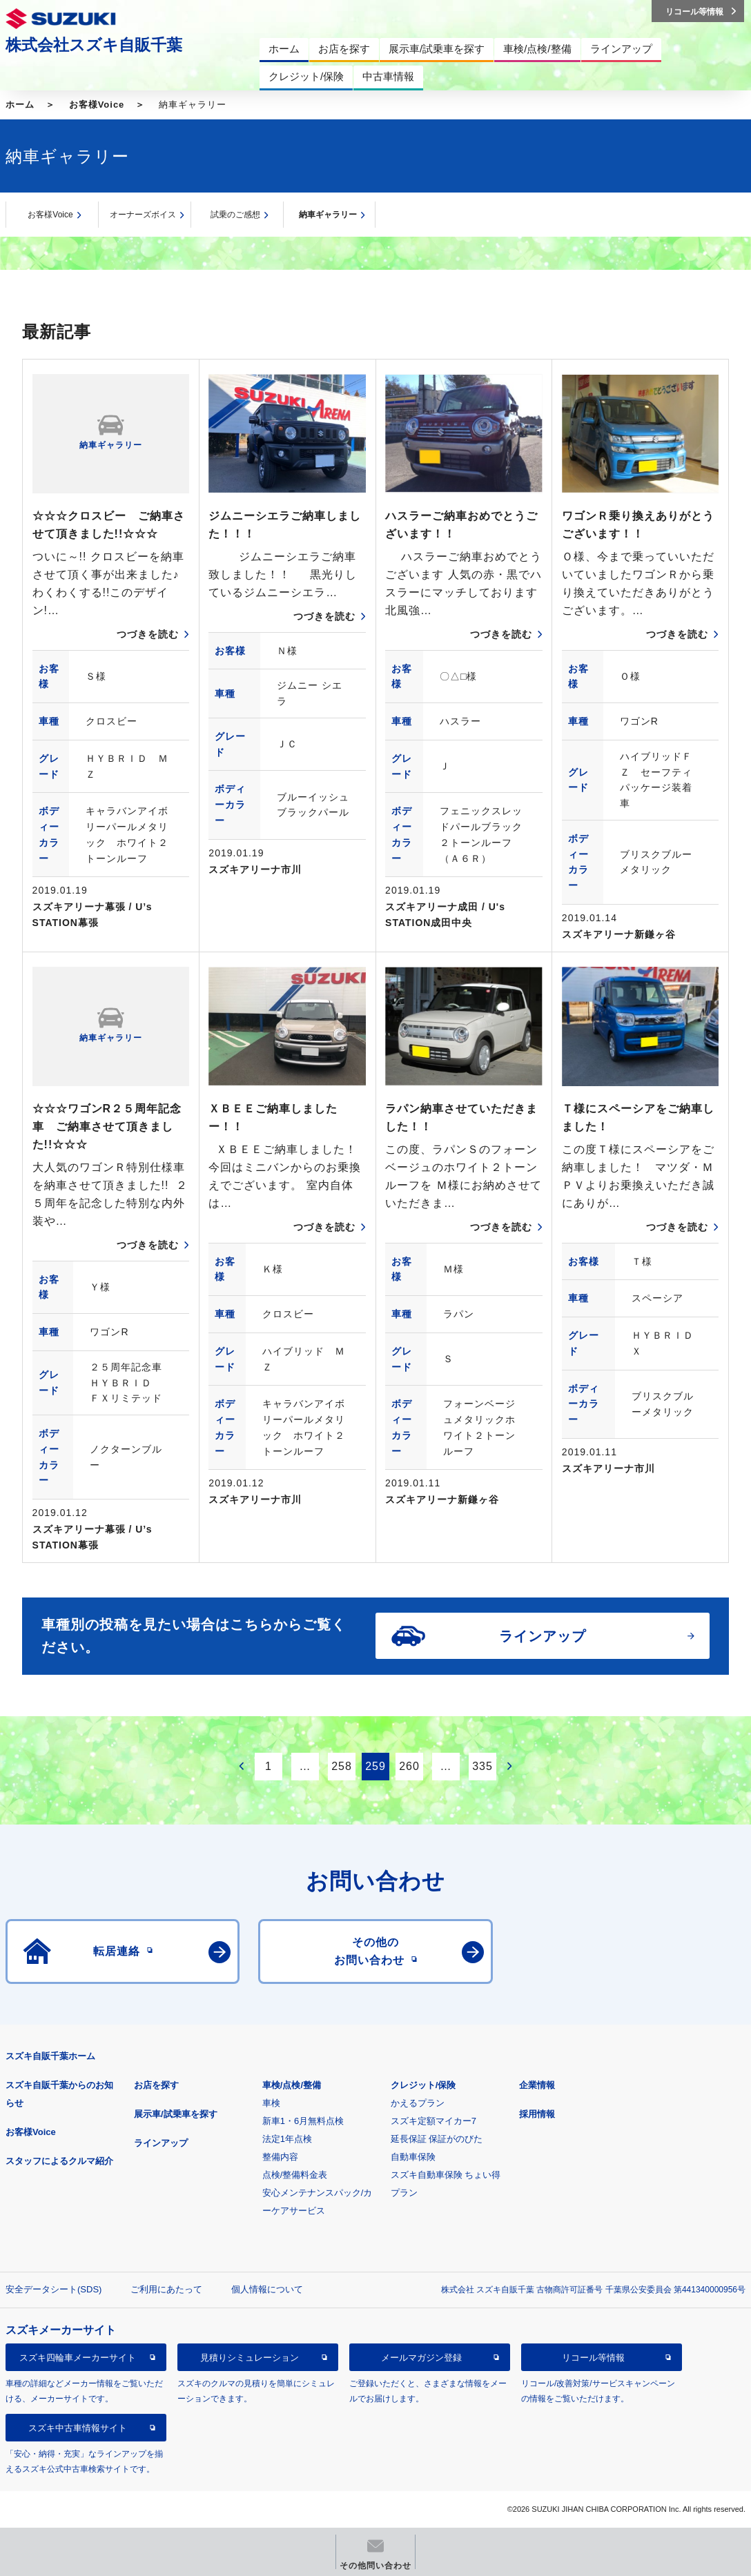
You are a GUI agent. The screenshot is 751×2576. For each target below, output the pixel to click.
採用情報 (537, 2114)
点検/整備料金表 (295, 2175)
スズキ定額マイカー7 (433, 2121)
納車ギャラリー (328, 214)
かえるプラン (418, 2103)
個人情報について (267, 2289)
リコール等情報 (593, 2357)
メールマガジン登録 (421, 2357)
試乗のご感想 (235, 214)
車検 (271, 2103)
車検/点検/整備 (291, 2085)
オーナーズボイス (143, 214)
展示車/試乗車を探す (175, 2114)
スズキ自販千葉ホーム (50, 2056)
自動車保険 (413, 2157)
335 (482, 1766)
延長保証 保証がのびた (437, 2139)
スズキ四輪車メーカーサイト (77, 2357)
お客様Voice (97, 104)
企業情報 (537, 2085)
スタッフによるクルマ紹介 (59, 2161)
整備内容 (280, 2157)
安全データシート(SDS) (53, 2289)
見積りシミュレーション (249, 2357)
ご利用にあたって (166, 2289)
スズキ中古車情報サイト (77, 2428)
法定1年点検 (287, 2139)
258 (341, 1766)
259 (375, 1766)
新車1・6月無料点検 (303, 2121)
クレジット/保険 (423, 2085)
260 (409, 1766)
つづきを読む (148, 634)
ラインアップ (161, 2143)
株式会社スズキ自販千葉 (94, 45)
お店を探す (156, 2085)
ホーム (20, 104)
